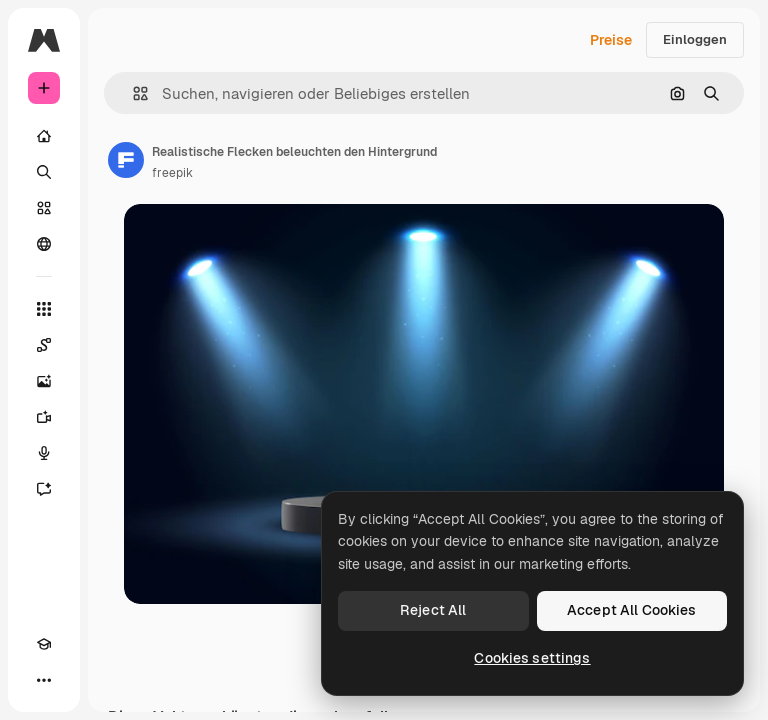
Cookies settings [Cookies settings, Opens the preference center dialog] (532, 658)
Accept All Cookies (632, 610)
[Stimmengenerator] (44, 453)
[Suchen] (44, 172)
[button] (132, 93)
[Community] (44, 244)
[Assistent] (44, 489)
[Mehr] (44, 680)
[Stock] (44, 208)
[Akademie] (44, 644)
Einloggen (695, 39)
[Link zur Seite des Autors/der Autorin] (126, 160)
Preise (611, 40)
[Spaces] (44, 345)
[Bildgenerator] (44, 381)
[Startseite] (44, 136)
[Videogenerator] (44, 417)
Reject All (433, 610)
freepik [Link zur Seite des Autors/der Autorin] (172, 173)
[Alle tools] (44, 309)
